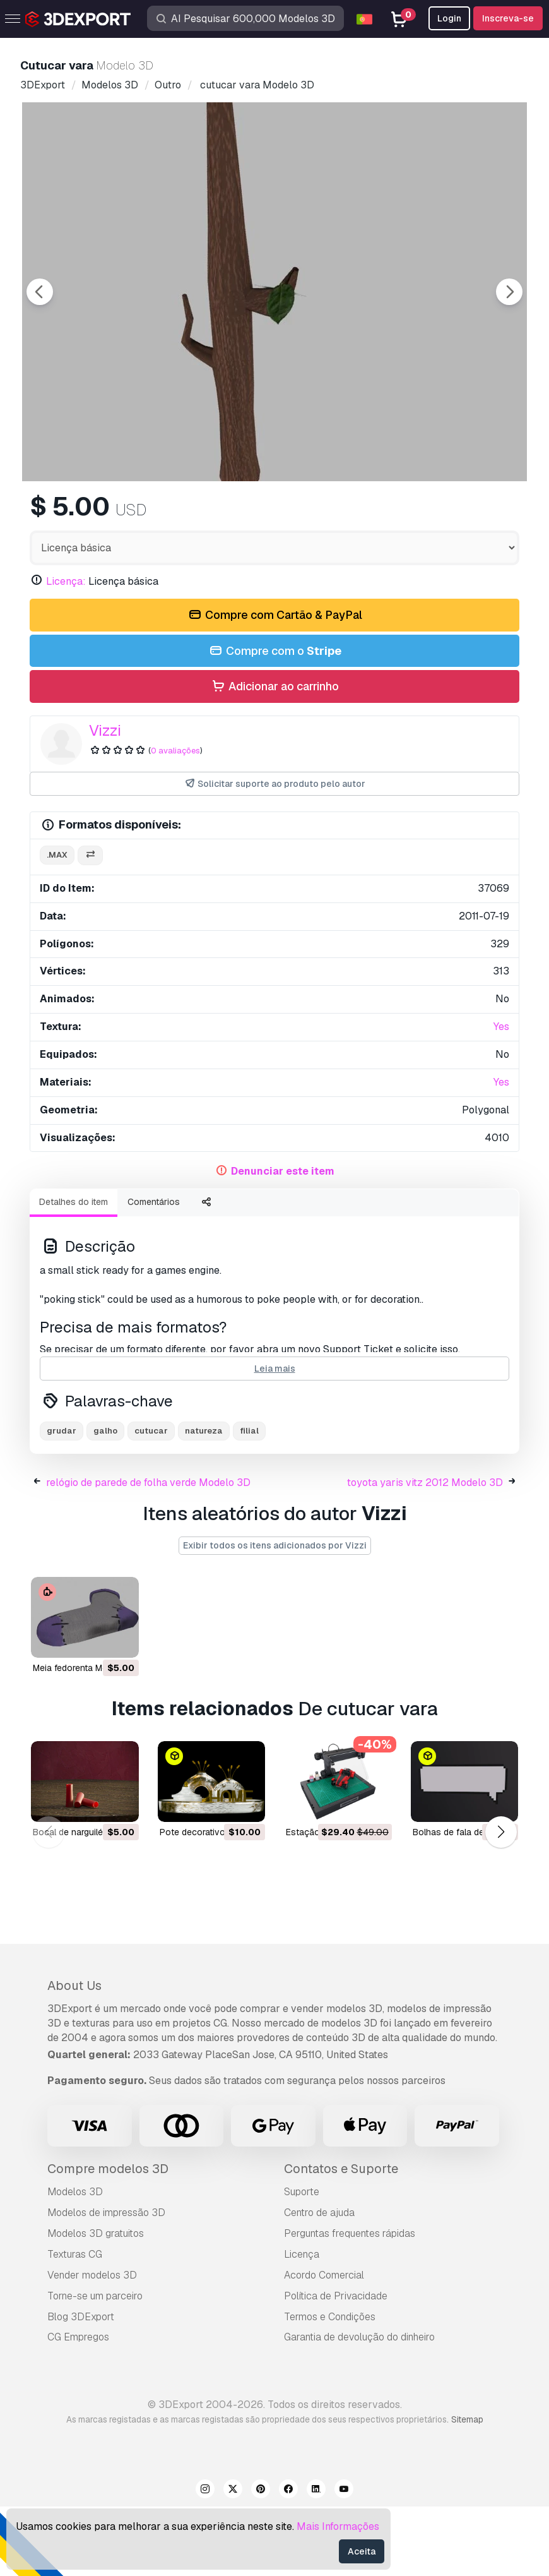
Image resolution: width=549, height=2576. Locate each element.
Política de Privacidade (335, 2365)
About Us (74, 2055)
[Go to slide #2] (274, 514)
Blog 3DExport (80, 2386)
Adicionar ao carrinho (274, 756)
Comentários (153, 1271)
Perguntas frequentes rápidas (349, 2302)
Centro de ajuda (319, 2282)
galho (105, 1500)
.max (57, 924)
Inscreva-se (508, 18)
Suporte (301, 2261)
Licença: (66, 650)
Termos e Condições (329, 2386)
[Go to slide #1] (194, 514)
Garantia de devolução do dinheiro (359, 2406)
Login (449, 18)
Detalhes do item (73, 1271)
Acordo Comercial (324, 2344)
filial (249, 1500)
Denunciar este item (282, 1240)
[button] (500, 1901)
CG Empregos (78, 2406)
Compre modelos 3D (107, 2238)
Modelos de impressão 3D (106, 2282)
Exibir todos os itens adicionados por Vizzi (275, 1614)
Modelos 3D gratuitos (95, 2302)
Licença (301, 2323)
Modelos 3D (75, 2261)
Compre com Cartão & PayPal (274, 685)
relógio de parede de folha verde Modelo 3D (148, 1552)
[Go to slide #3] (355, 514)
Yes (501, 1096)
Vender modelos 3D (92, 2344)
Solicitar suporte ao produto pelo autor (275, 854)
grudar (61, 1500)
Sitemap (467, 2489)
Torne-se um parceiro (95, 2365)
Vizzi (105, 800)
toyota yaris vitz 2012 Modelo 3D (425, 1552)
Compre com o (274, 721)
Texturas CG (74, 2323)
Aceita (361, 2551)
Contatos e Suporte (341, 2238)
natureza (204, 1500)
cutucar (151, 1500)
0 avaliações (175, 820)
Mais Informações (338, 2526)
